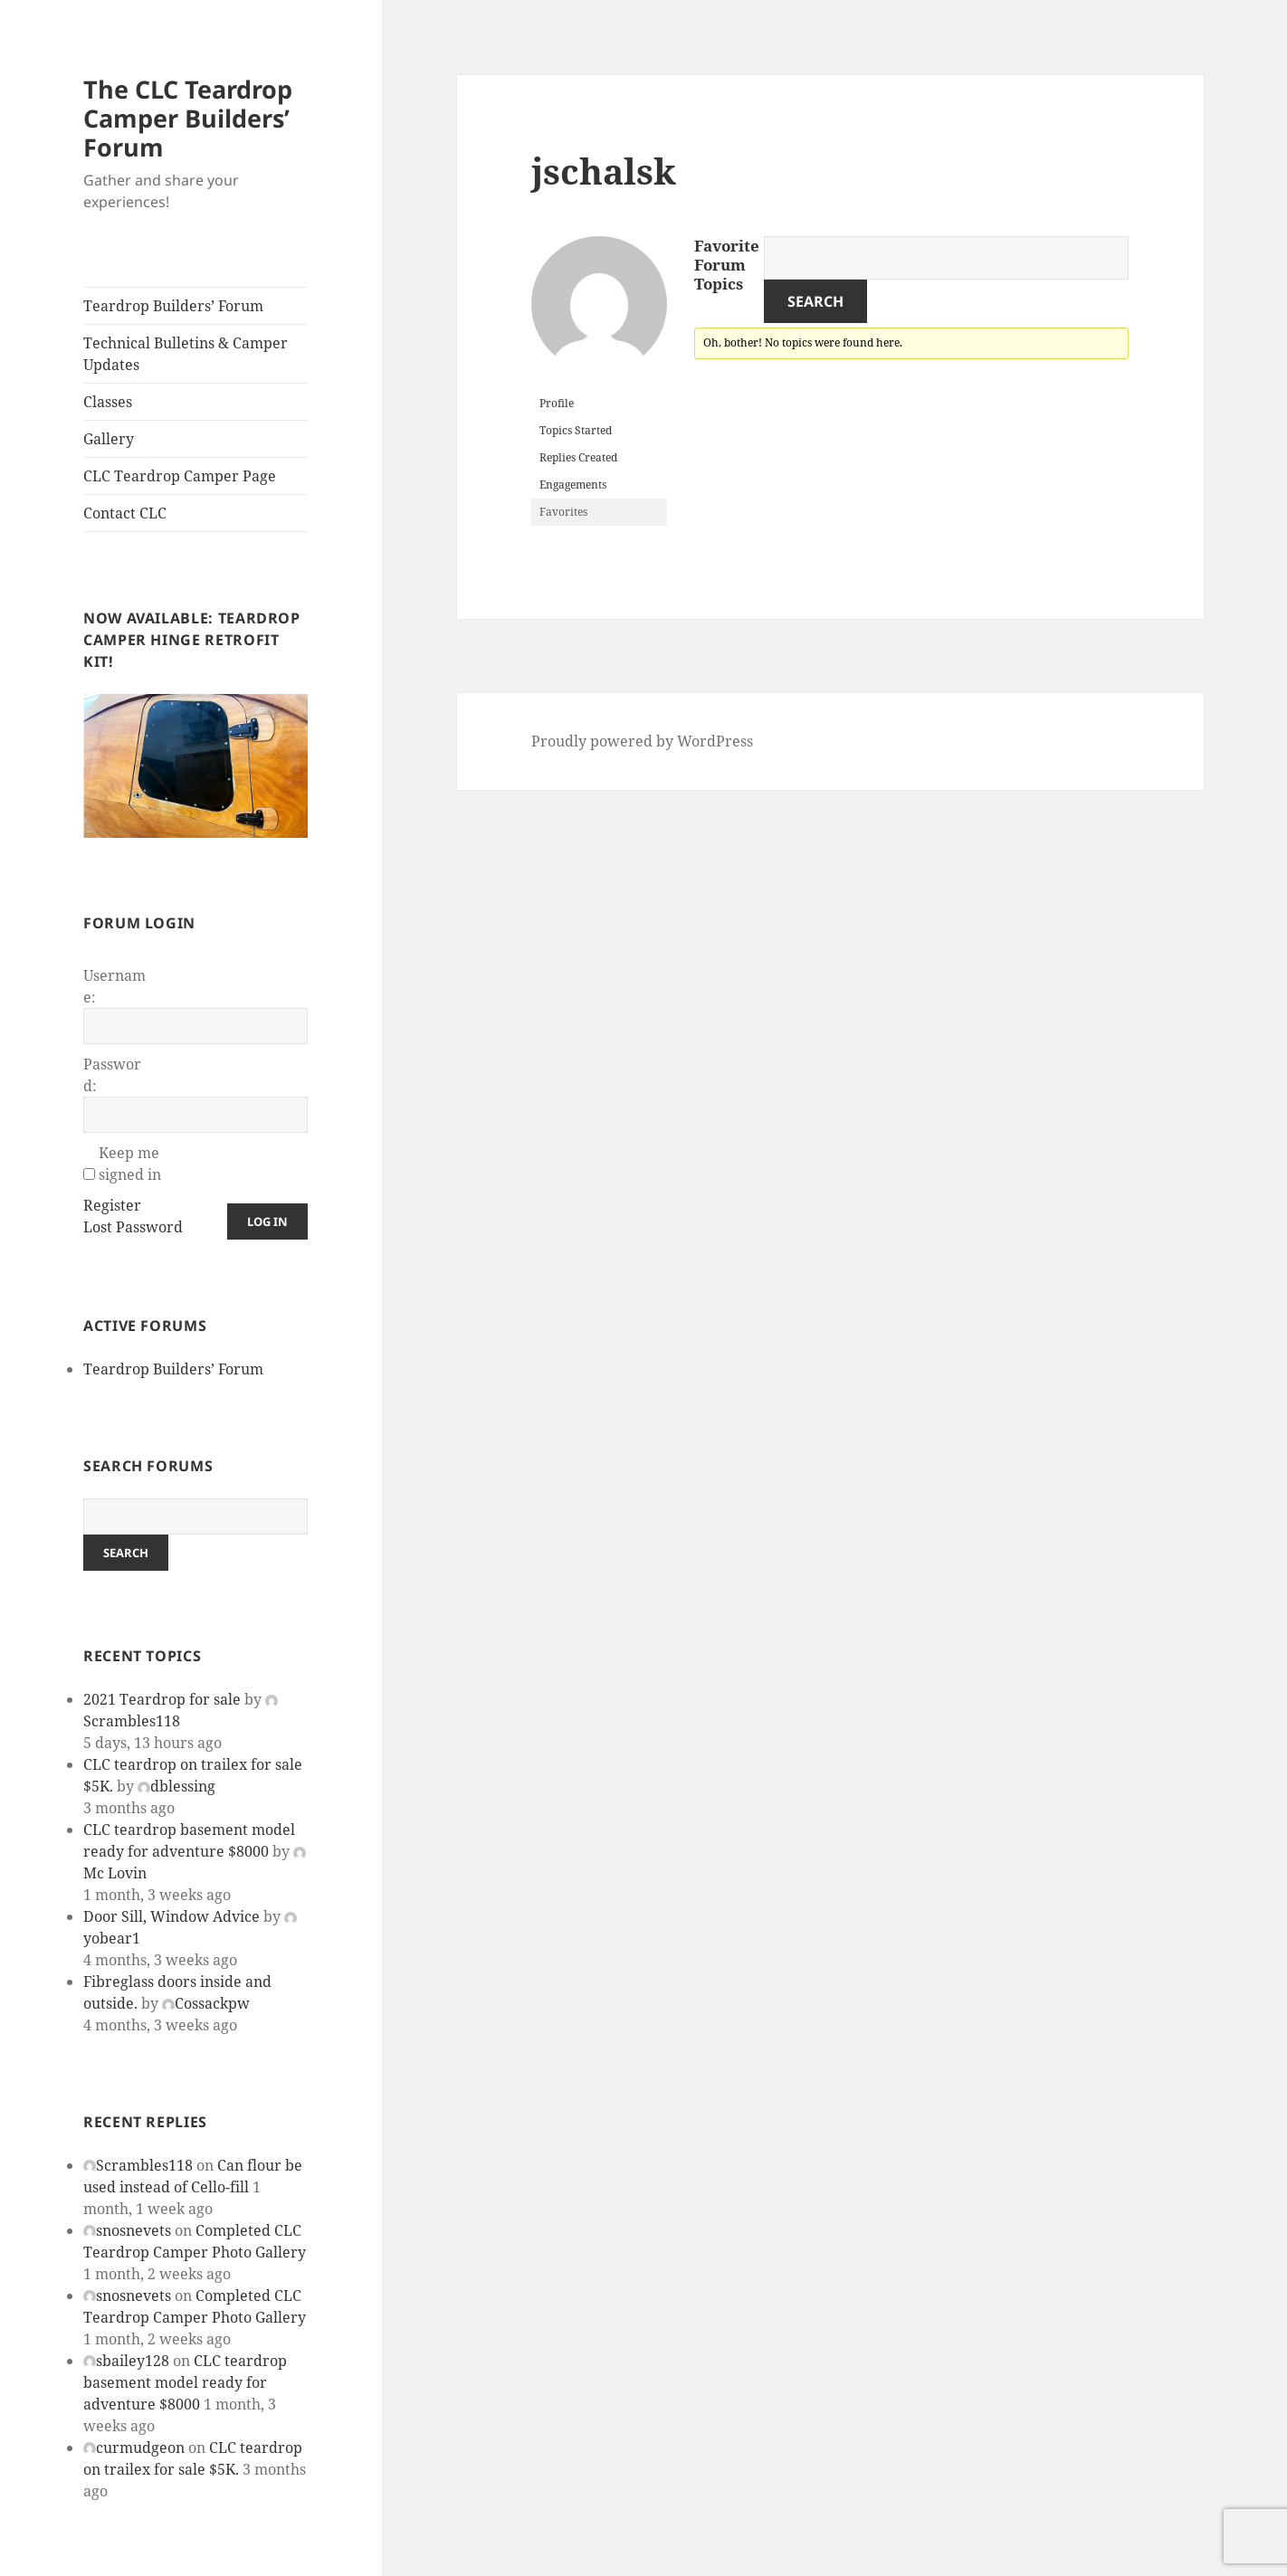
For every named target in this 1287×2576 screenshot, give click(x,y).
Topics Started (575, 430)
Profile (556, 403)
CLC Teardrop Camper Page (179, 476)
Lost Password (133, 1227)
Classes (107, 402)
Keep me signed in (130, 1163)
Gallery (108, 439)
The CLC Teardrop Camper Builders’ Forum (187, 118)
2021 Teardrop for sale (162, 1699)
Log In (267, 1221)
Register (112, 1205)
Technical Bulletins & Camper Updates (185, 354)
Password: (112, 1075)
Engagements (572, 484)
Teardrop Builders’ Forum (173, 306)
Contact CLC (125, 513)
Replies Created (578, 457)
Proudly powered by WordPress (642, 741)
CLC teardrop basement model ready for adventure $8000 (185, 2382)
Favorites (563, 511)
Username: (114, 986)
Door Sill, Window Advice (171, 1916)
